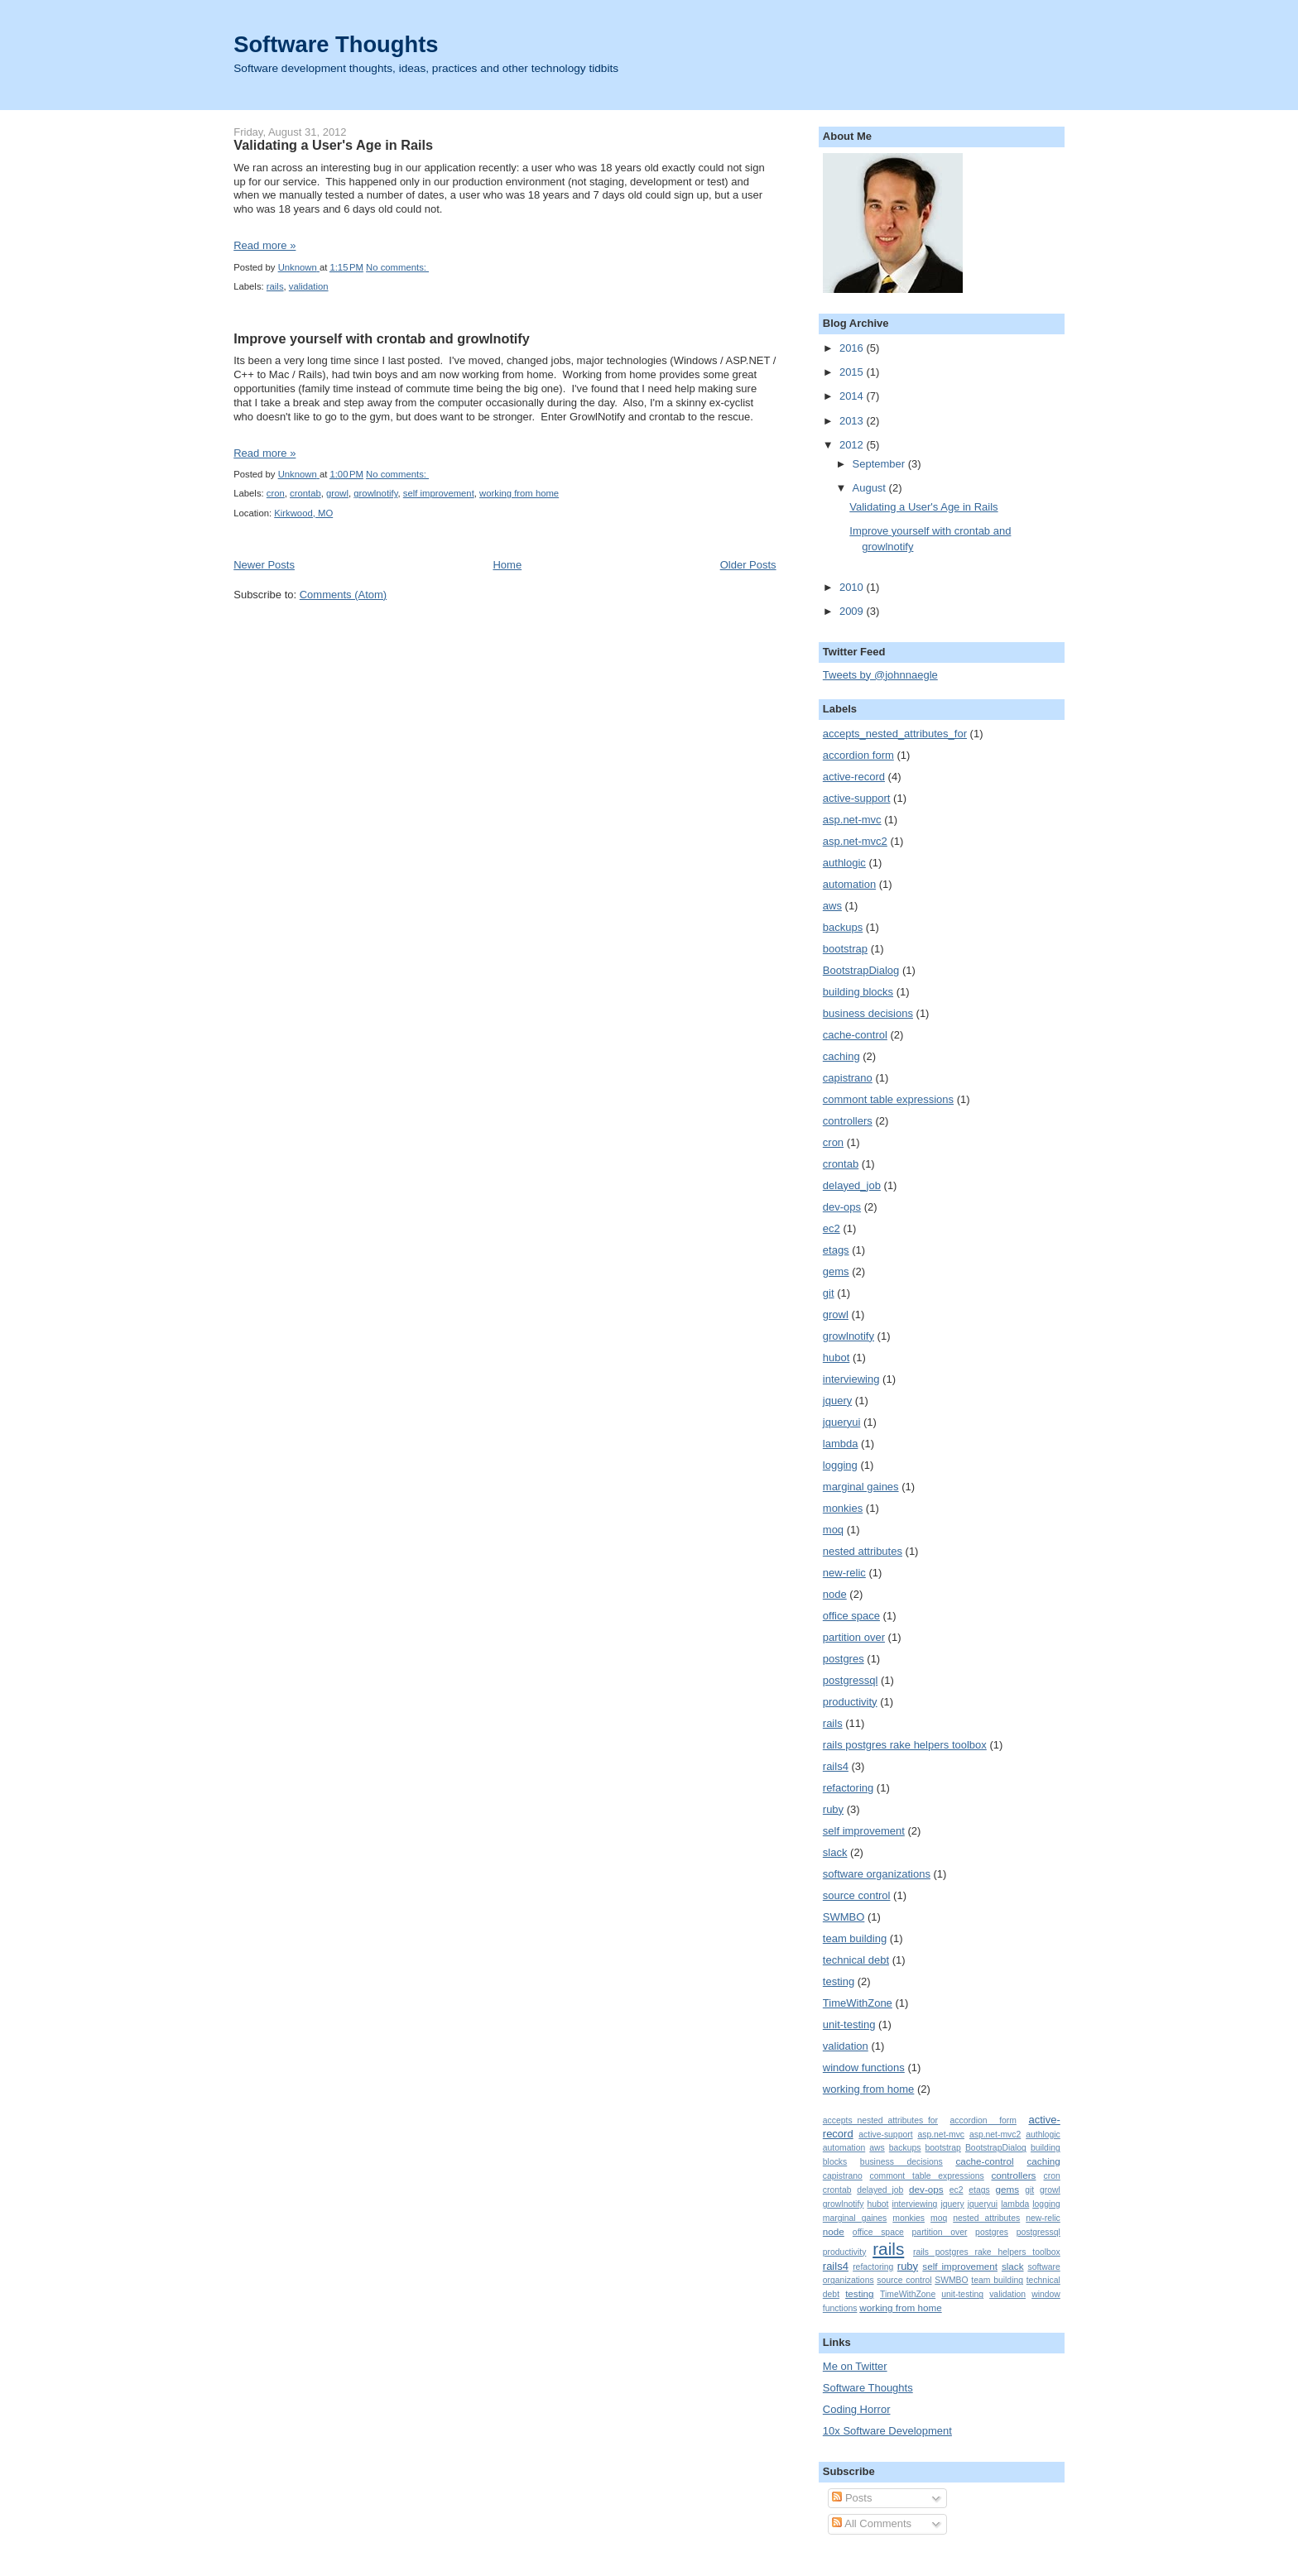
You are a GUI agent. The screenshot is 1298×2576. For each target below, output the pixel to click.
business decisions (868, 1013)
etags (836, 1250)
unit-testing (849, 2024)
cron (276, 493)
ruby (833, 1809)
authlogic (844, 862)
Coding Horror (857, 2409)
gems (836, 1271)
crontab (305, 493)
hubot (836, 1357)
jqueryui (842, 1422)
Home (507, 565)
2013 (853, 421)
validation (309, 286)
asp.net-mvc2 (855, 841)
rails (275, 286)
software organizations (876, 1874)
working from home (519, 493)
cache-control (855, 1035)
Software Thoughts (335, 44)
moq (833, 1529)
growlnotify (375, 493)
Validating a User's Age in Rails (333, 144)
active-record (854, 776)
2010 (853, 587)
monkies (843, 1508)
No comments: (397, 267)
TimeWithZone (857, 2003)
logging (840, 1465)
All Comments (871, 2523)
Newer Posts (264, 565)
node (835, 1594)
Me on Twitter (855, 2366)
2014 (853, 396)
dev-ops (842, 1207)
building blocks (858, 992)
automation (849, 884)
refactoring (848, 1788)
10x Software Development (887, 2431)
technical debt (856, 1960)
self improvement (438, 493)
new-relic (844, 1572)
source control (857, 1895)
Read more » (264, 245)
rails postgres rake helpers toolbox (905, 1745)
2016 (853, 348)
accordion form (858, 755)
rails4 (836, 1766)
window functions (864, 2067)
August (871, 488)
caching (841, 1056)
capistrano (848, 1078)
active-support (857, 798)
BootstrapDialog (861, 970)
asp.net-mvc (852, 819)
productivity (850, 1702)
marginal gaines (861, 1486)
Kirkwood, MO (303, 513)
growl (337, 493)
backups (843, 927)
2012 (853, 445)
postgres (843, 1659)
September (880, 464)
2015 (853, 372)
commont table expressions (888, 1099)
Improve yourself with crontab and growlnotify (381, 338)
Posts (852, 2498)
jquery (837, 1400)
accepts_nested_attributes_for (895, 733)
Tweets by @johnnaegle (880, 675)
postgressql (850, 1680)
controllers (848, 1121)
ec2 (831, 1228)
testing (838, 1981)
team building (855, 1938)
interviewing (851, 1379)
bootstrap (845, 949)
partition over (854, 1637)
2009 (853, 611)
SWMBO (844, 1917)
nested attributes (862, 1551)
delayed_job (852, 1185)
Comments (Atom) (343, 594)
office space (851, 1615)
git (828, 1293)
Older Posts (748, 565)
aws (832, 905)
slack (835, 1852)
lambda (840, 1443)
